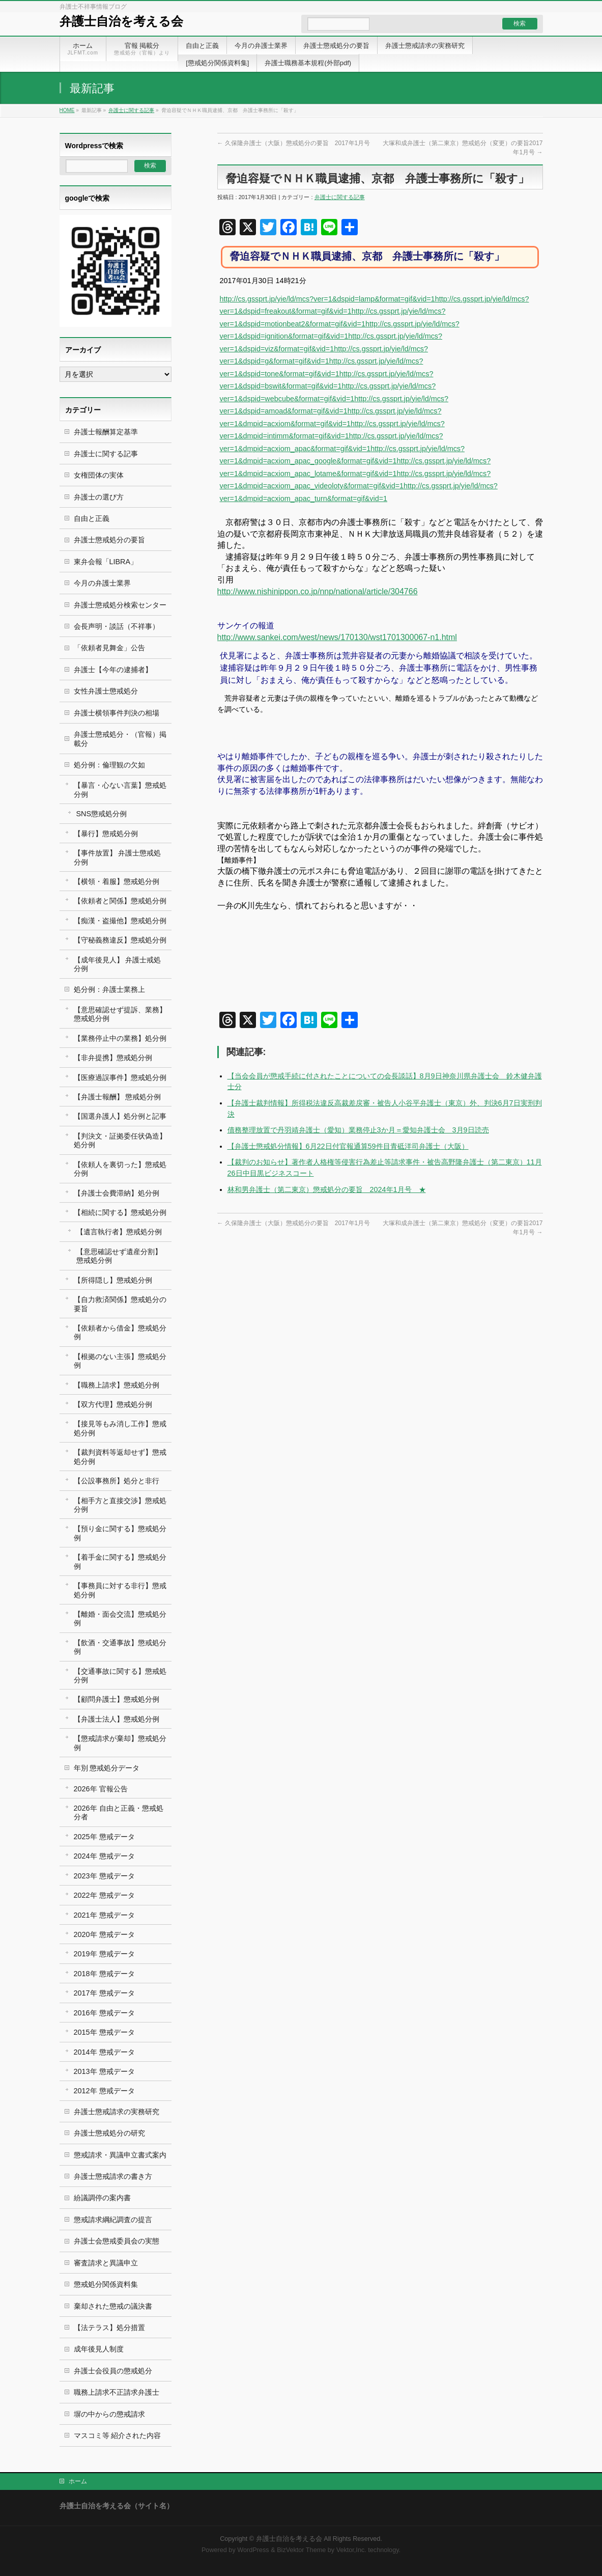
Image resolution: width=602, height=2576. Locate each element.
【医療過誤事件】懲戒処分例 (120, 1077)
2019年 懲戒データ (104, 1954)
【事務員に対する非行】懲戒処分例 (120, 1590)
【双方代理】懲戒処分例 (113, 1404)
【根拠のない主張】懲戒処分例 (120, 1360)
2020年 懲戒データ (104, 1934)
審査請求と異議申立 (106, 2263)
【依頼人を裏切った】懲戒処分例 (120, 1168)
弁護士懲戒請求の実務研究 (116, 2112)
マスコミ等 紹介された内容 (117, 2435)
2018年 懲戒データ (104, 1974)
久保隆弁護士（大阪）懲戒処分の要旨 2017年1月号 (293, 143)
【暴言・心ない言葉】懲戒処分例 (120, 789)
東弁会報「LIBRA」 (106, 562)
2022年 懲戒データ (104, 1895)
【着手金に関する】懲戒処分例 (120, 1561)
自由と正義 (91, 518)
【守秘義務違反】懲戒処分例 (120, 940)
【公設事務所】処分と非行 (116, 1481)
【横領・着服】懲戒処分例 (116, 881)
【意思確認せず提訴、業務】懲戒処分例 (120, 1014)
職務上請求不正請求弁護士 (116, 2392)
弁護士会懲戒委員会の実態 (116, 2241)
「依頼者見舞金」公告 (109, 648)
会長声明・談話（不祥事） (116, 626)
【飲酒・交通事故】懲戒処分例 (120, 1647)
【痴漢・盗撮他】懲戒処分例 (120, 921)
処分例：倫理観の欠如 (109, 765)
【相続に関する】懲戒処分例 (120, 1212)
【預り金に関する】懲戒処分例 (120, 1533)
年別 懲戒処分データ (107, 1768)
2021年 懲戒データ (104, 1915)
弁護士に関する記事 (131, 110)
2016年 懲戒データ (104, 2013)
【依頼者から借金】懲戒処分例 (120, 1332)
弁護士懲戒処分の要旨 (109, 540)
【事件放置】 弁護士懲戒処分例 (117, 857)
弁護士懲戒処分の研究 (109, 2133)
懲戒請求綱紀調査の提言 (113, 2219)
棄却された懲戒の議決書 (113, 2306)
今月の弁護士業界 (102, 583)
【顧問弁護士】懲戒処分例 (116, 1699)
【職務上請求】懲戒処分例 (116, 1385)
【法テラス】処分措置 (109, 2327)
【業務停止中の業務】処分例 (120, 1038)
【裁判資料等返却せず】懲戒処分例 (120, 1456)
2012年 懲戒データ (104, 2091)
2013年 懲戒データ (104, 2071)
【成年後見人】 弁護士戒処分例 (117, 964)
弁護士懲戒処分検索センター (120, 605)
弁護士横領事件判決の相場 (116, 713)
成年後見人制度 (99, 2349)
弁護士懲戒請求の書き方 (113, 2176)
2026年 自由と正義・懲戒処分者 (118, 1812)
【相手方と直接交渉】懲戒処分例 (120, 1505)
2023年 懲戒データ (104, 1876)
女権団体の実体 (99, 475)
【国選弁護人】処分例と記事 (120, 1116)
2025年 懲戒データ (104, 1837)
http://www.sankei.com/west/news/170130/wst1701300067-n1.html (337, 637)
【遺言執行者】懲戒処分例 (119, 1232)
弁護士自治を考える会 (121, 21)
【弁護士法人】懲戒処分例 (116, 1719)
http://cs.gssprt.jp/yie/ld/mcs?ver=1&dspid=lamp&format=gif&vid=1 (327, 299)
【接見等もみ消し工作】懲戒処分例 (120, 1428)
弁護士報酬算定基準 (106, 432)
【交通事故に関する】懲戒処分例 (120, 1675)
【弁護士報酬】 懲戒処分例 (117, 1097)
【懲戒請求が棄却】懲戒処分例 (120, 1742)
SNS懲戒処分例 (101, 814)
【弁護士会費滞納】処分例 (116, 1193)
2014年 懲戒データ (104, 2052)
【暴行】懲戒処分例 (106, 833)
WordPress (253, 2550)
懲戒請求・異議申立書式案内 (120, 2155)
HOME (67, 110)
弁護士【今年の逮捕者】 (113, 670)
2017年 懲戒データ (104, 1993)
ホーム (78, 2481)
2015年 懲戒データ (104, 2032)
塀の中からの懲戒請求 (109, 2414)
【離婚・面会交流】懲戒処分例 (120, 1618)
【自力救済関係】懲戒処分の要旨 (120, 1303)
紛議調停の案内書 (102, 2198)
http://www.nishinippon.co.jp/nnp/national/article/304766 (317, 591)
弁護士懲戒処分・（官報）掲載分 (120, 738)
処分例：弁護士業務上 (109, 989)
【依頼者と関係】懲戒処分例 (120, 901)
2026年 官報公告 (101, 1789)
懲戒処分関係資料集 (106, 2284)
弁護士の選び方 (99, 497)
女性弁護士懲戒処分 (106, 691)
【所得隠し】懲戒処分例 (113, 1280)
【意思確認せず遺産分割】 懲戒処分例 (119, 1256)
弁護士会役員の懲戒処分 (113, 2371)
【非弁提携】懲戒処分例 (113, 1058)
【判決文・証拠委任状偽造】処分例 (120, 1140)
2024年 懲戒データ (104, 1856)
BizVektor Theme (301, 2550)
